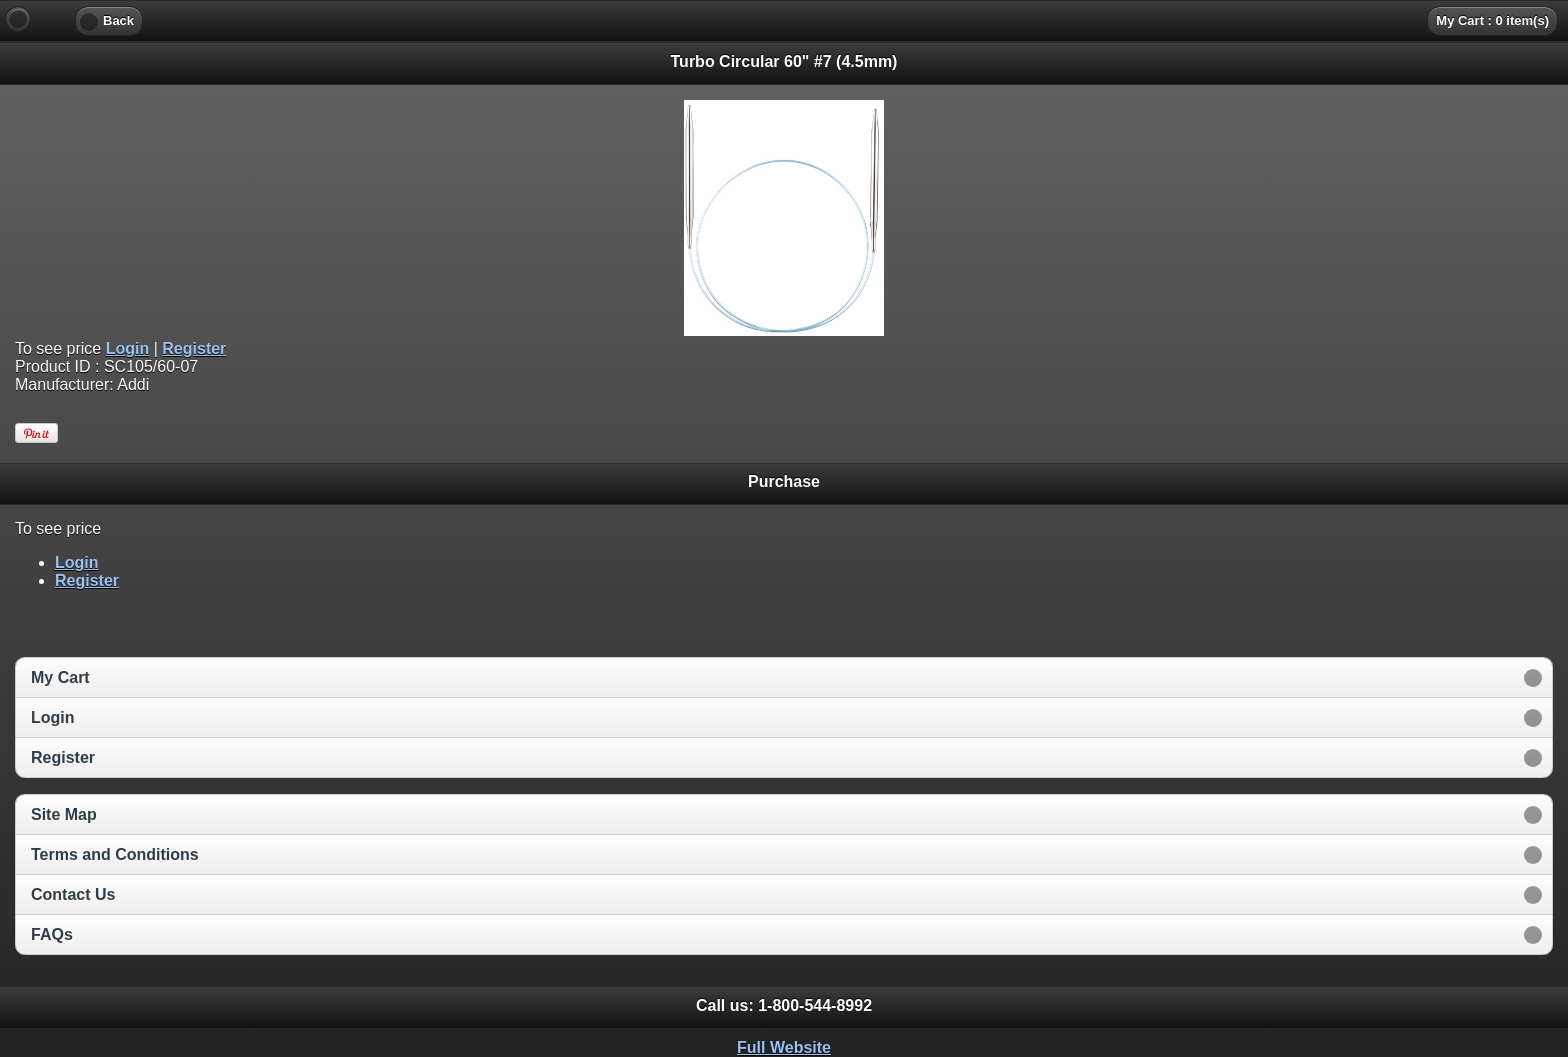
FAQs (52, 934)
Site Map (64, 814)
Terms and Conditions (115, 854)
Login (128, 348)
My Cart (60, 677)
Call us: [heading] (784, 1005)
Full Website (784, 1047)
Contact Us (73, 894)
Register (194, 348)
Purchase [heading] (784, 481)
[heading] (784, 20)
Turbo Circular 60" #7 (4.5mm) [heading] (784, 61)
